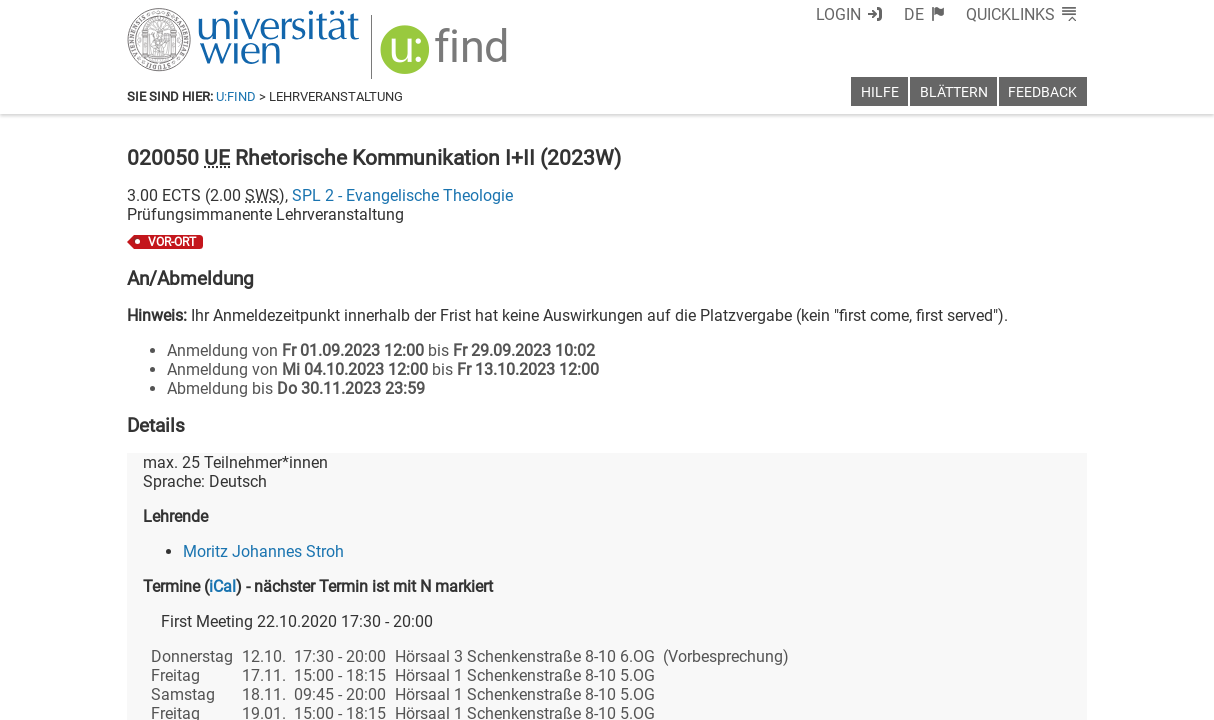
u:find (236, 96)
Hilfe (880, 92)
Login (838, 14)
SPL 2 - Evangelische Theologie (402, 195)
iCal (222, 586)
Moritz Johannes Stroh (263, 551)
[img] (446, 56)
